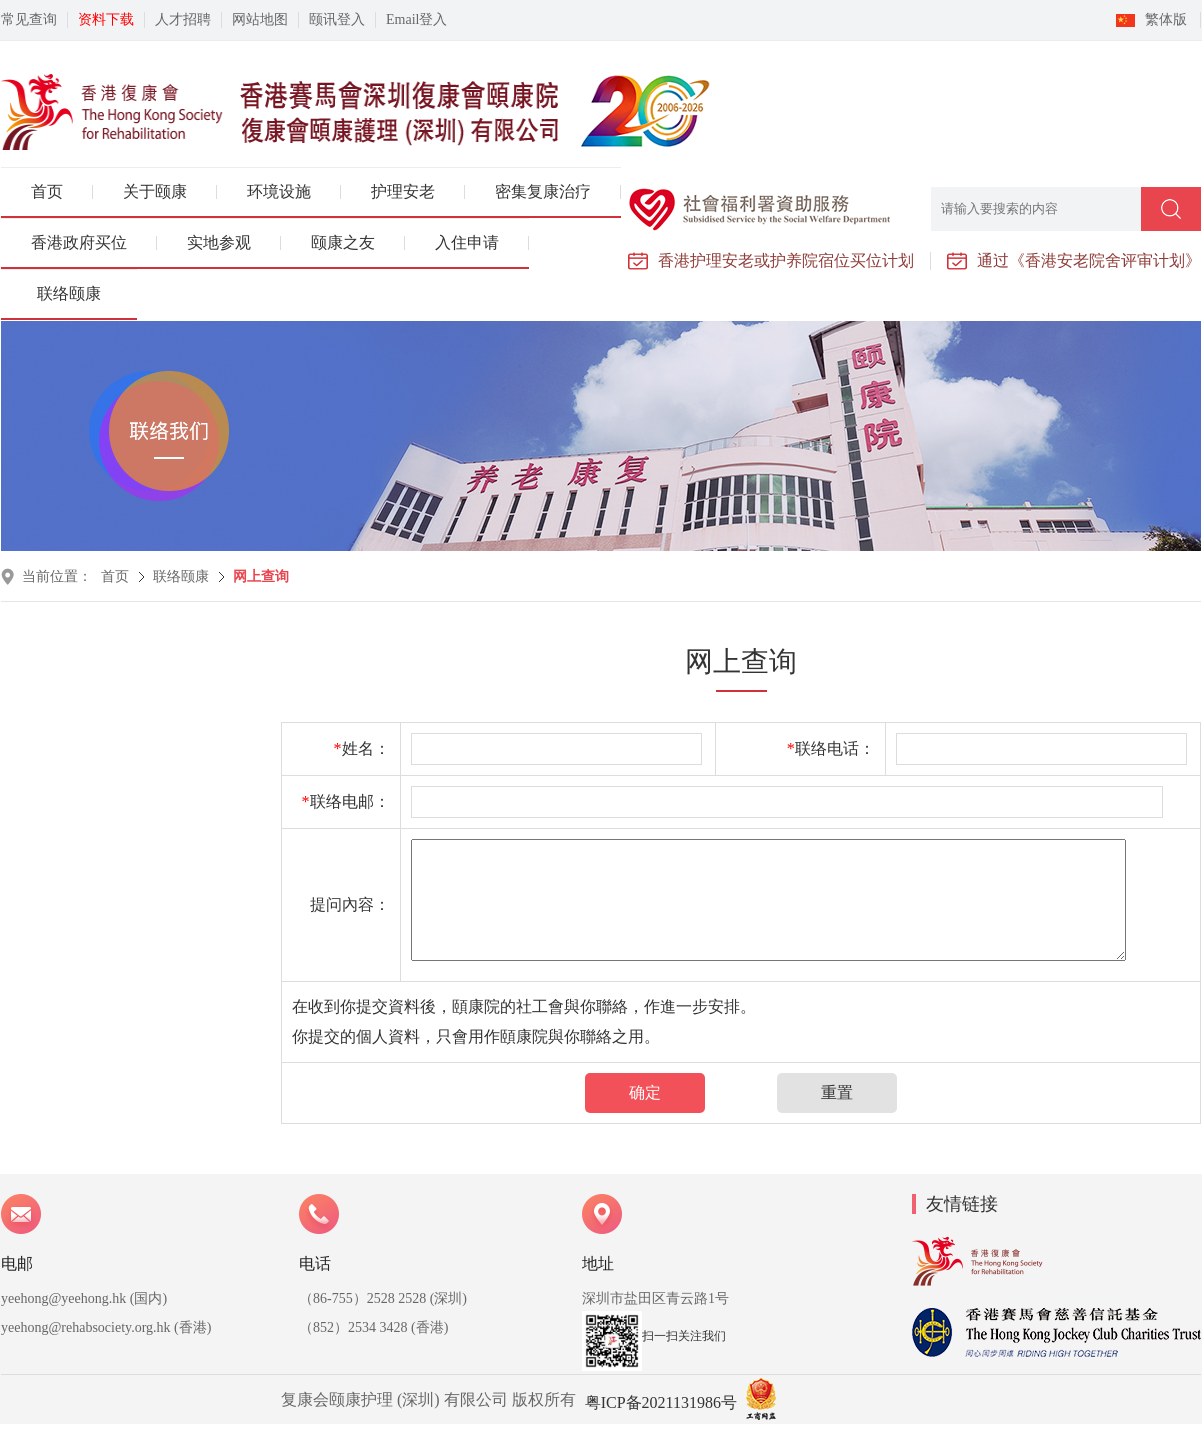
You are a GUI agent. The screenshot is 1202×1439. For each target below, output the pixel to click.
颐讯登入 (337, 19)
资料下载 (106, 19)
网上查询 (261, 576)
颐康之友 (343, 242)
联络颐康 (69, 293)
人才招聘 (183, 19)
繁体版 (1166, 19)
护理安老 (403, 191)
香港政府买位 (79, 242)
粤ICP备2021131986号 (661, 1402)
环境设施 (279, 191)
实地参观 (219, 242)
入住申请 (467, 242)
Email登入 (416, 19)
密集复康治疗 (543, 191)
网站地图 (260, 19)
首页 (47, 191)
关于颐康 (155, 191)
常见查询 (29, 19)
